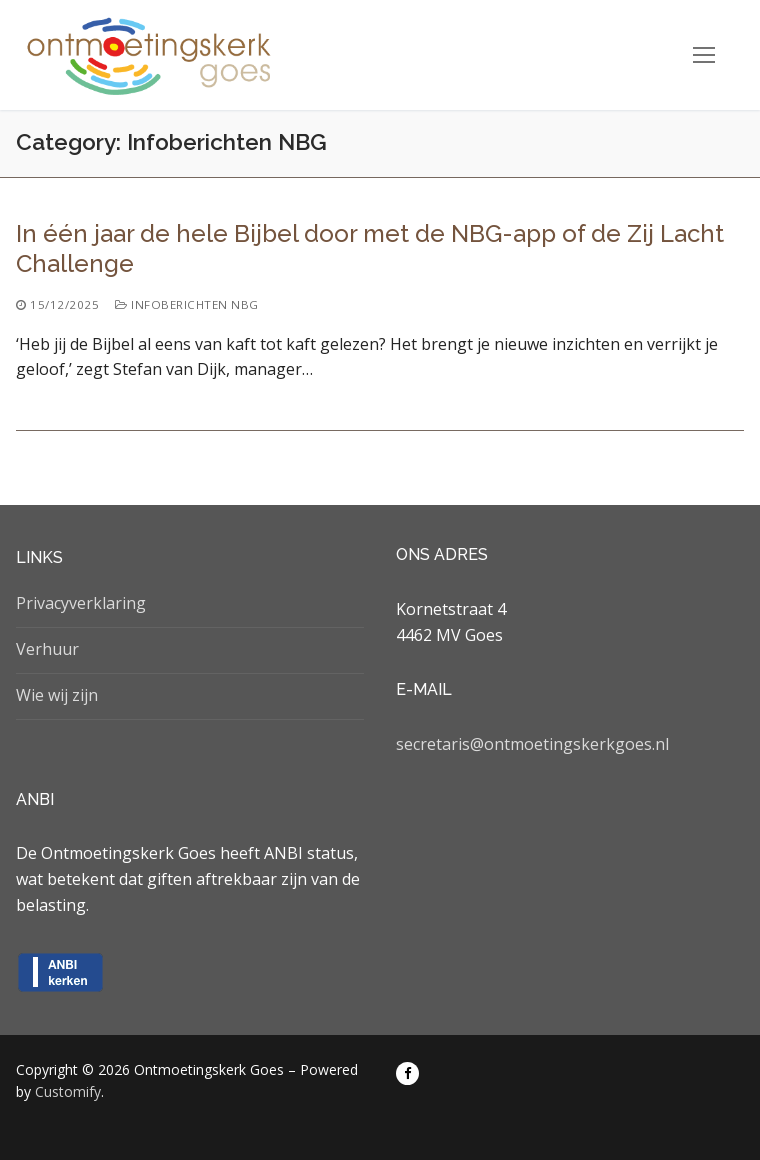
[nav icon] (704, 55)
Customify (68, 1091)
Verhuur (47, 649)
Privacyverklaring (81, 603)
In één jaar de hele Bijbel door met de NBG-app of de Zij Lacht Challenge (370, 248)
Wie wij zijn (57, 695)
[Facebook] (407, 1073)
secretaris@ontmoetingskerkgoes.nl (532, 744)
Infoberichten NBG (187, 304)
